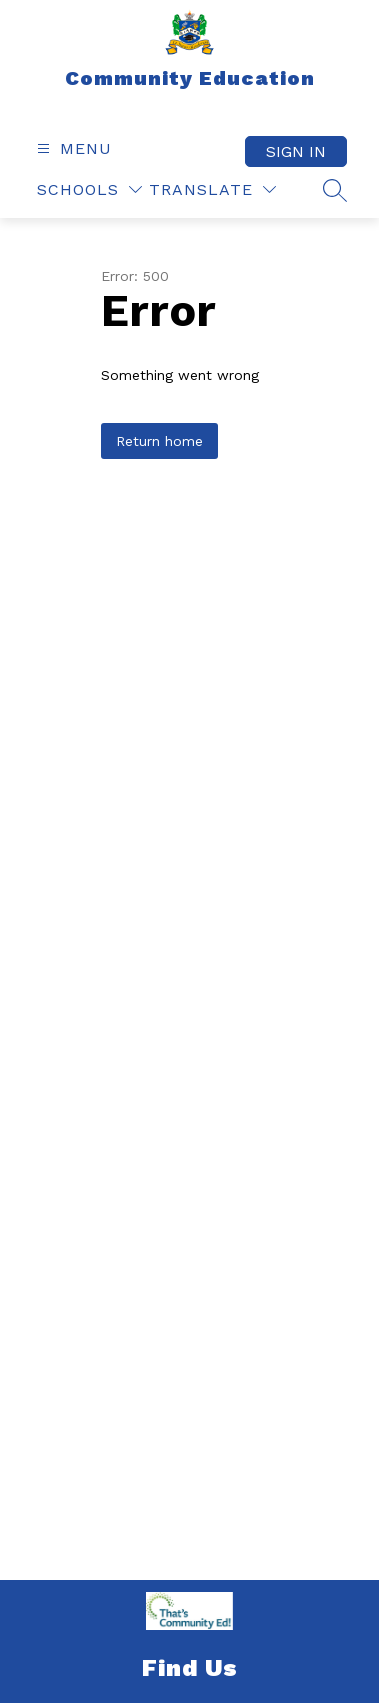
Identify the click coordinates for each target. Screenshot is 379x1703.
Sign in (296, 151)
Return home (159, 441)
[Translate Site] (212, 189)
